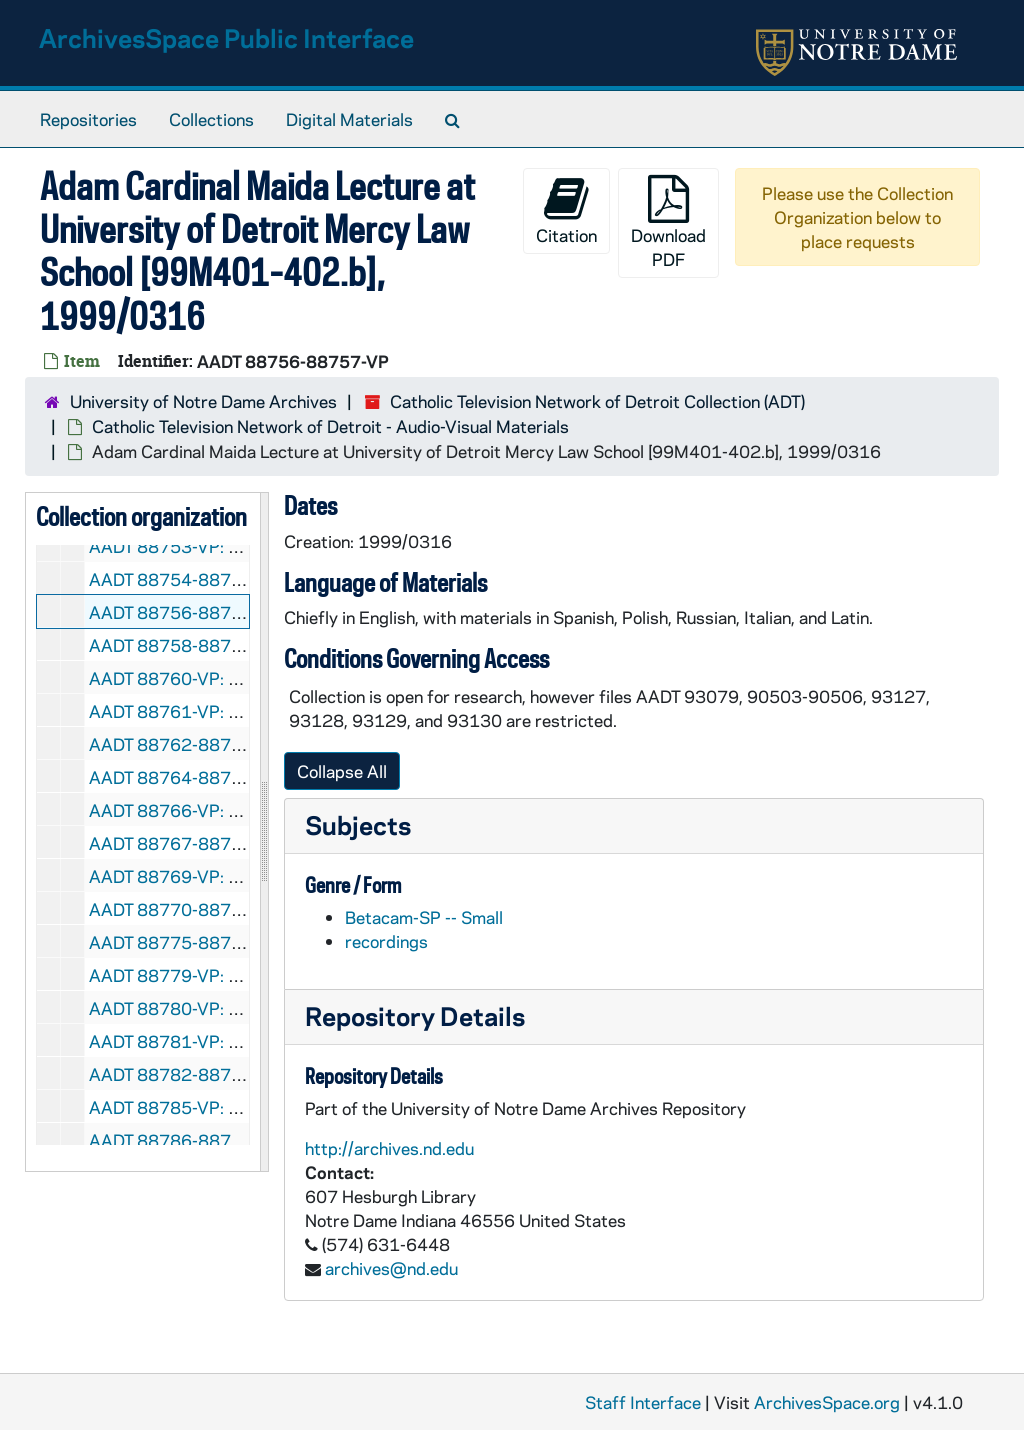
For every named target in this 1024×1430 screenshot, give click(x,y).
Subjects (358, 824)
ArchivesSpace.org (827, 1402)
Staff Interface (643, 1402)
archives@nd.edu (391, 1268)
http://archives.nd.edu (389, 1148)
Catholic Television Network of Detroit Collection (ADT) (597, 401)
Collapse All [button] (342, 771)
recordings (386, 941)
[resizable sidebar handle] (264, 832)
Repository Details (415, 1015)
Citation (566, 210)
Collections (211, 119)
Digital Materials (349, 119)
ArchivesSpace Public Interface (226, 37)
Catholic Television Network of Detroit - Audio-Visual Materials (330, 426)
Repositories (88, 119)
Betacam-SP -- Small (424, 917)
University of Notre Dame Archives (203, 401)
